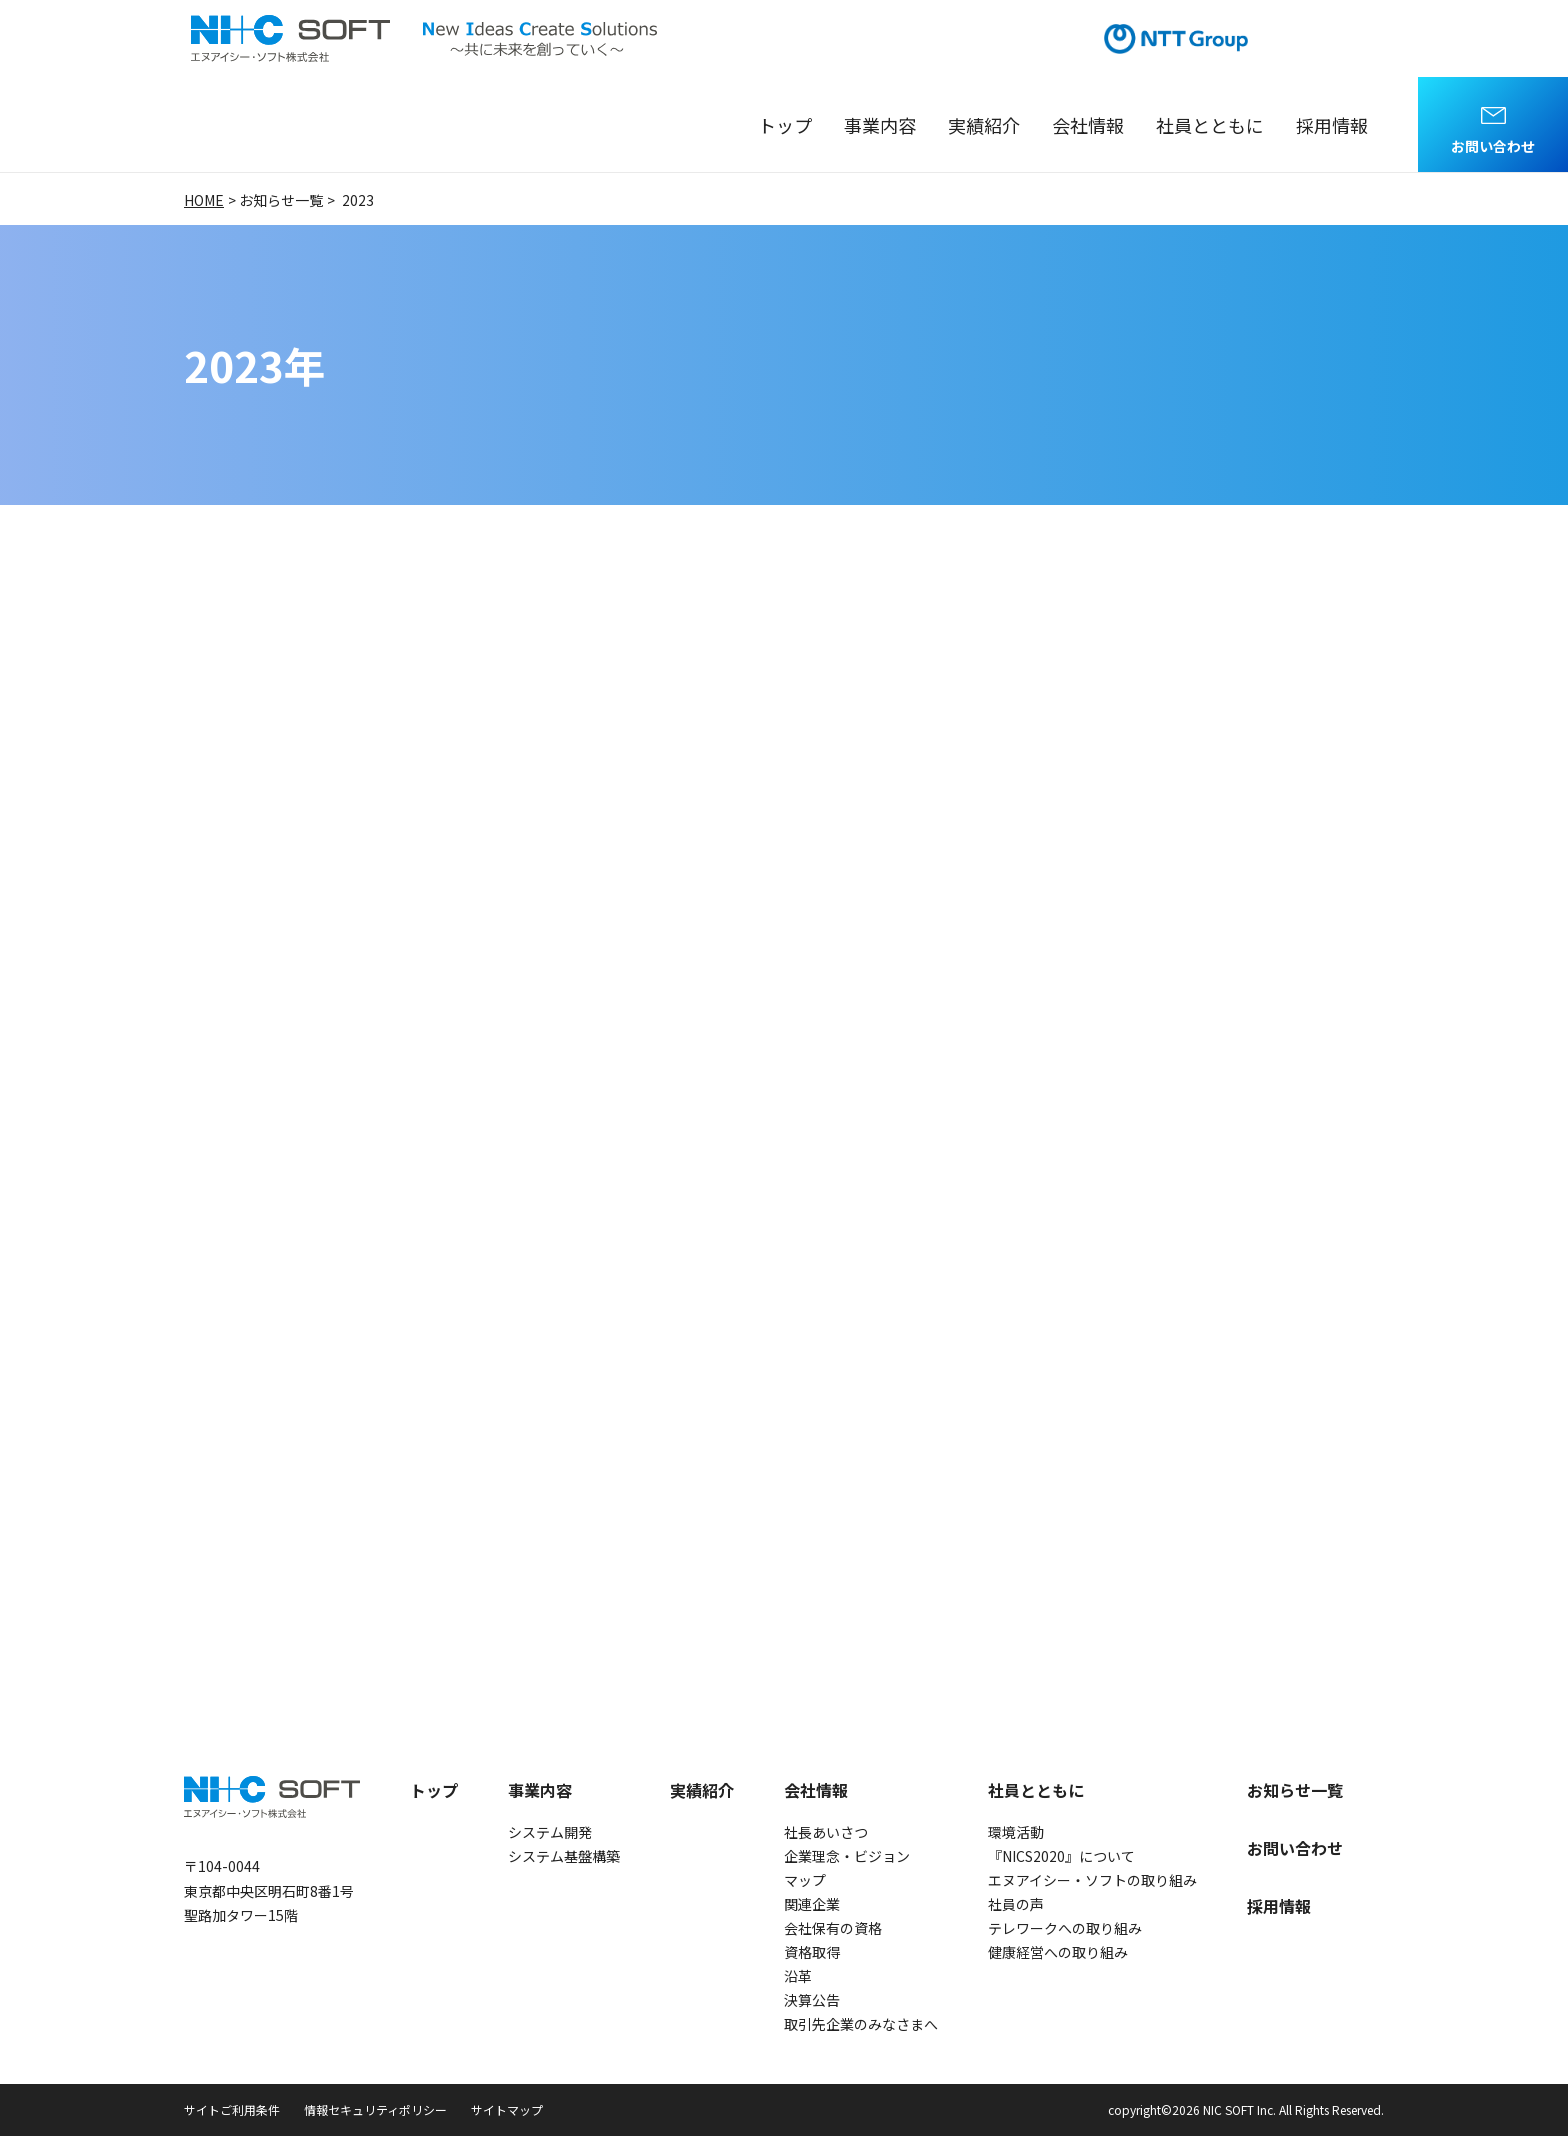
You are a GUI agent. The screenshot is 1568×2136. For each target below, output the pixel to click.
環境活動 (1016, 1832)
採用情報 (1332, 125)
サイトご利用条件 (232, 2109)
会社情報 (1088, 125)
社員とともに (1210, 125)
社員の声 (1016, 1904)
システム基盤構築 (564, 1856)
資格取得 (812, 1952)
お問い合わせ (1493, 146)
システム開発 (550, 1832)
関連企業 (812, 1904)
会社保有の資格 (833, 1928)
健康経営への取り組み (1058, 1952)
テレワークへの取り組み (1065, 1928)
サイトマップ (507, 2109)
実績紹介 (984, 125)
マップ (805, 1880)
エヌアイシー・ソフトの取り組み (1092, 1880)
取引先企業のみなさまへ (861, 2024)
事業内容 (880, 125)
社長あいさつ (826, 1832)
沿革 (798, 1976)
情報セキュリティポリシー (375, 2109)
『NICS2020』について (1061, 1856)
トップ (785, 125)
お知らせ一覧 (1295, 1790)
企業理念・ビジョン (847, 1856)
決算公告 (812, 2000)
